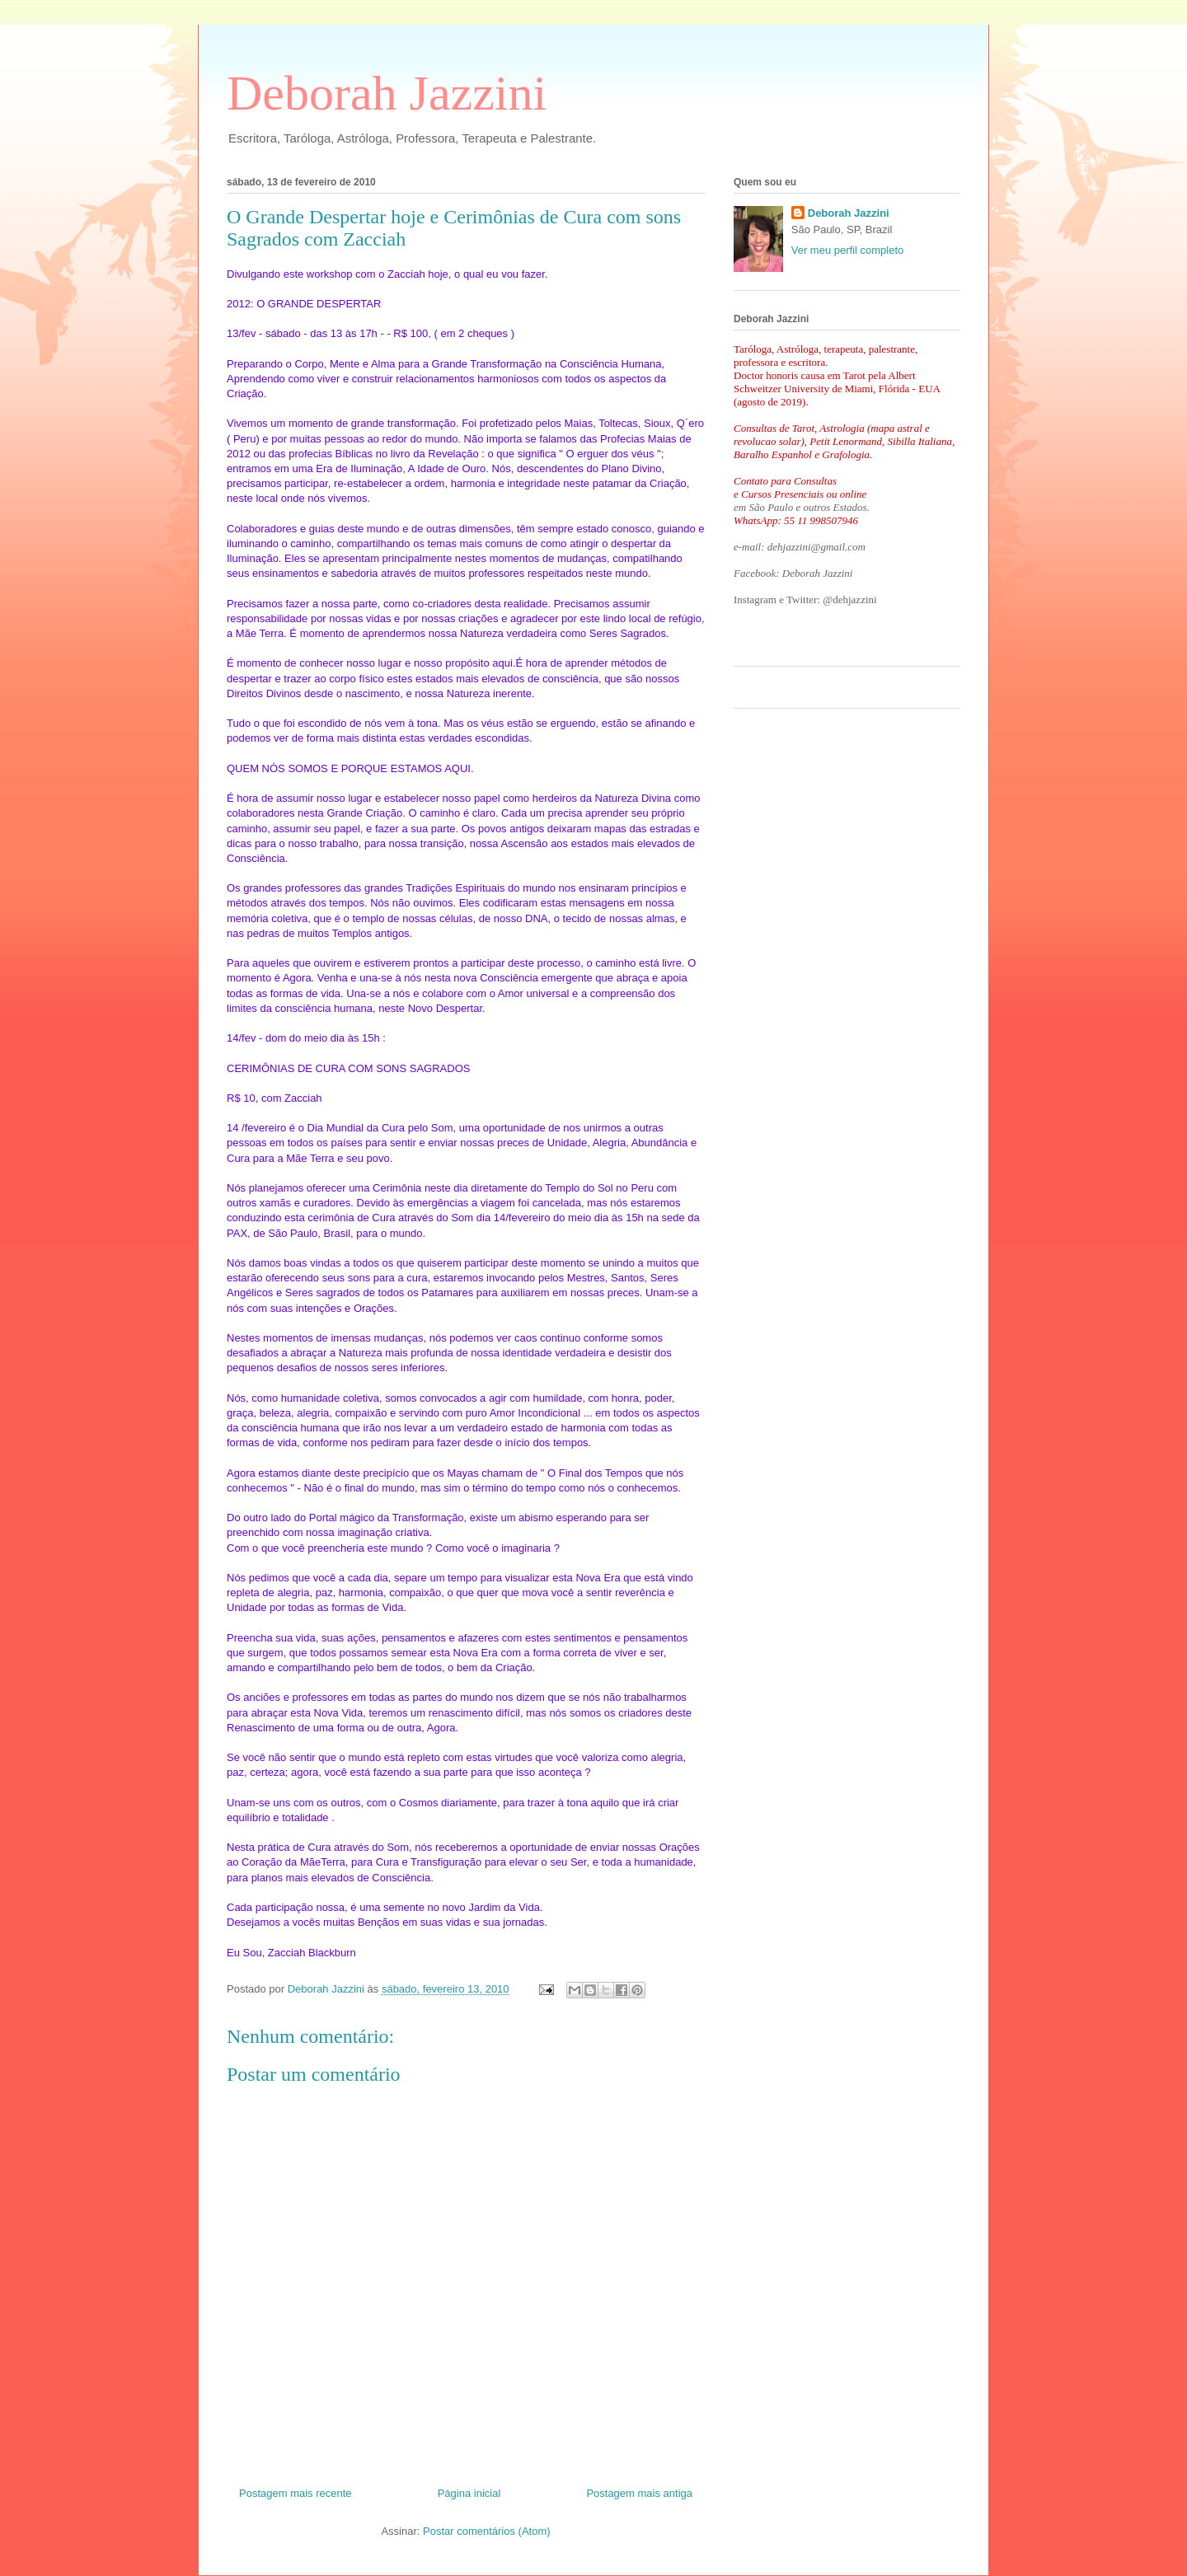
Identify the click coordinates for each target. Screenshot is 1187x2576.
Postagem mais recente (295, 2493)
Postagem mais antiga (639, 2493)
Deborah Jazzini (387, 93)
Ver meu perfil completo (847, 250)
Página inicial (469, 2493)
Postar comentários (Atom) (487, 2531)
